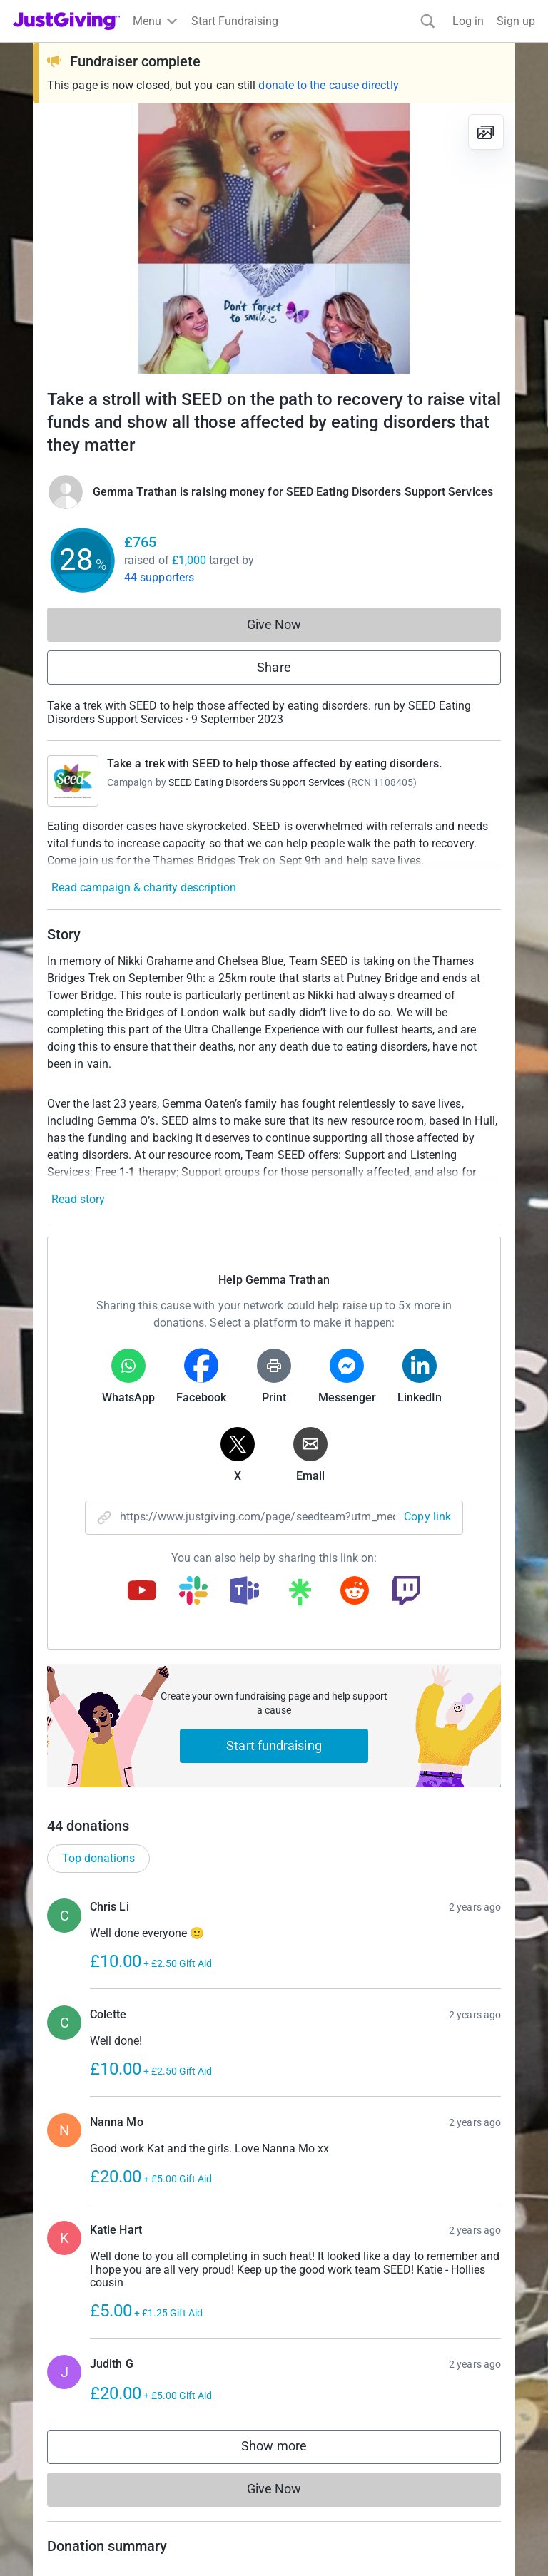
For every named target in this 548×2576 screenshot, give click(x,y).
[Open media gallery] (274, 238)
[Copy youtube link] (142, 1592)
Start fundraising (274, 1745)
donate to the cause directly (328, 85)
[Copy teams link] (244, 1592)
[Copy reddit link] (354, 1592)
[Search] (428, 21)
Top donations (98, 1858)
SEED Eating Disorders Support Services (256, 782)
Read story (78, 1199)
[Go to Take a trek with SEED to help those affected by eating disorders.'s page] (72, 781)
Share (273, 667)
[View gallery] (486, 132)
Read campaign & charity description (143, 887)
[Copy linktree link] (300, 1595)
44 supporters (159, 577)
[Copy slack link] (193, 1592)
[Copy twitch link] (406, 1592)
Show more (288, 2449)
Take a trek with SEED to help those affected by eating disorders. (274, 763)
